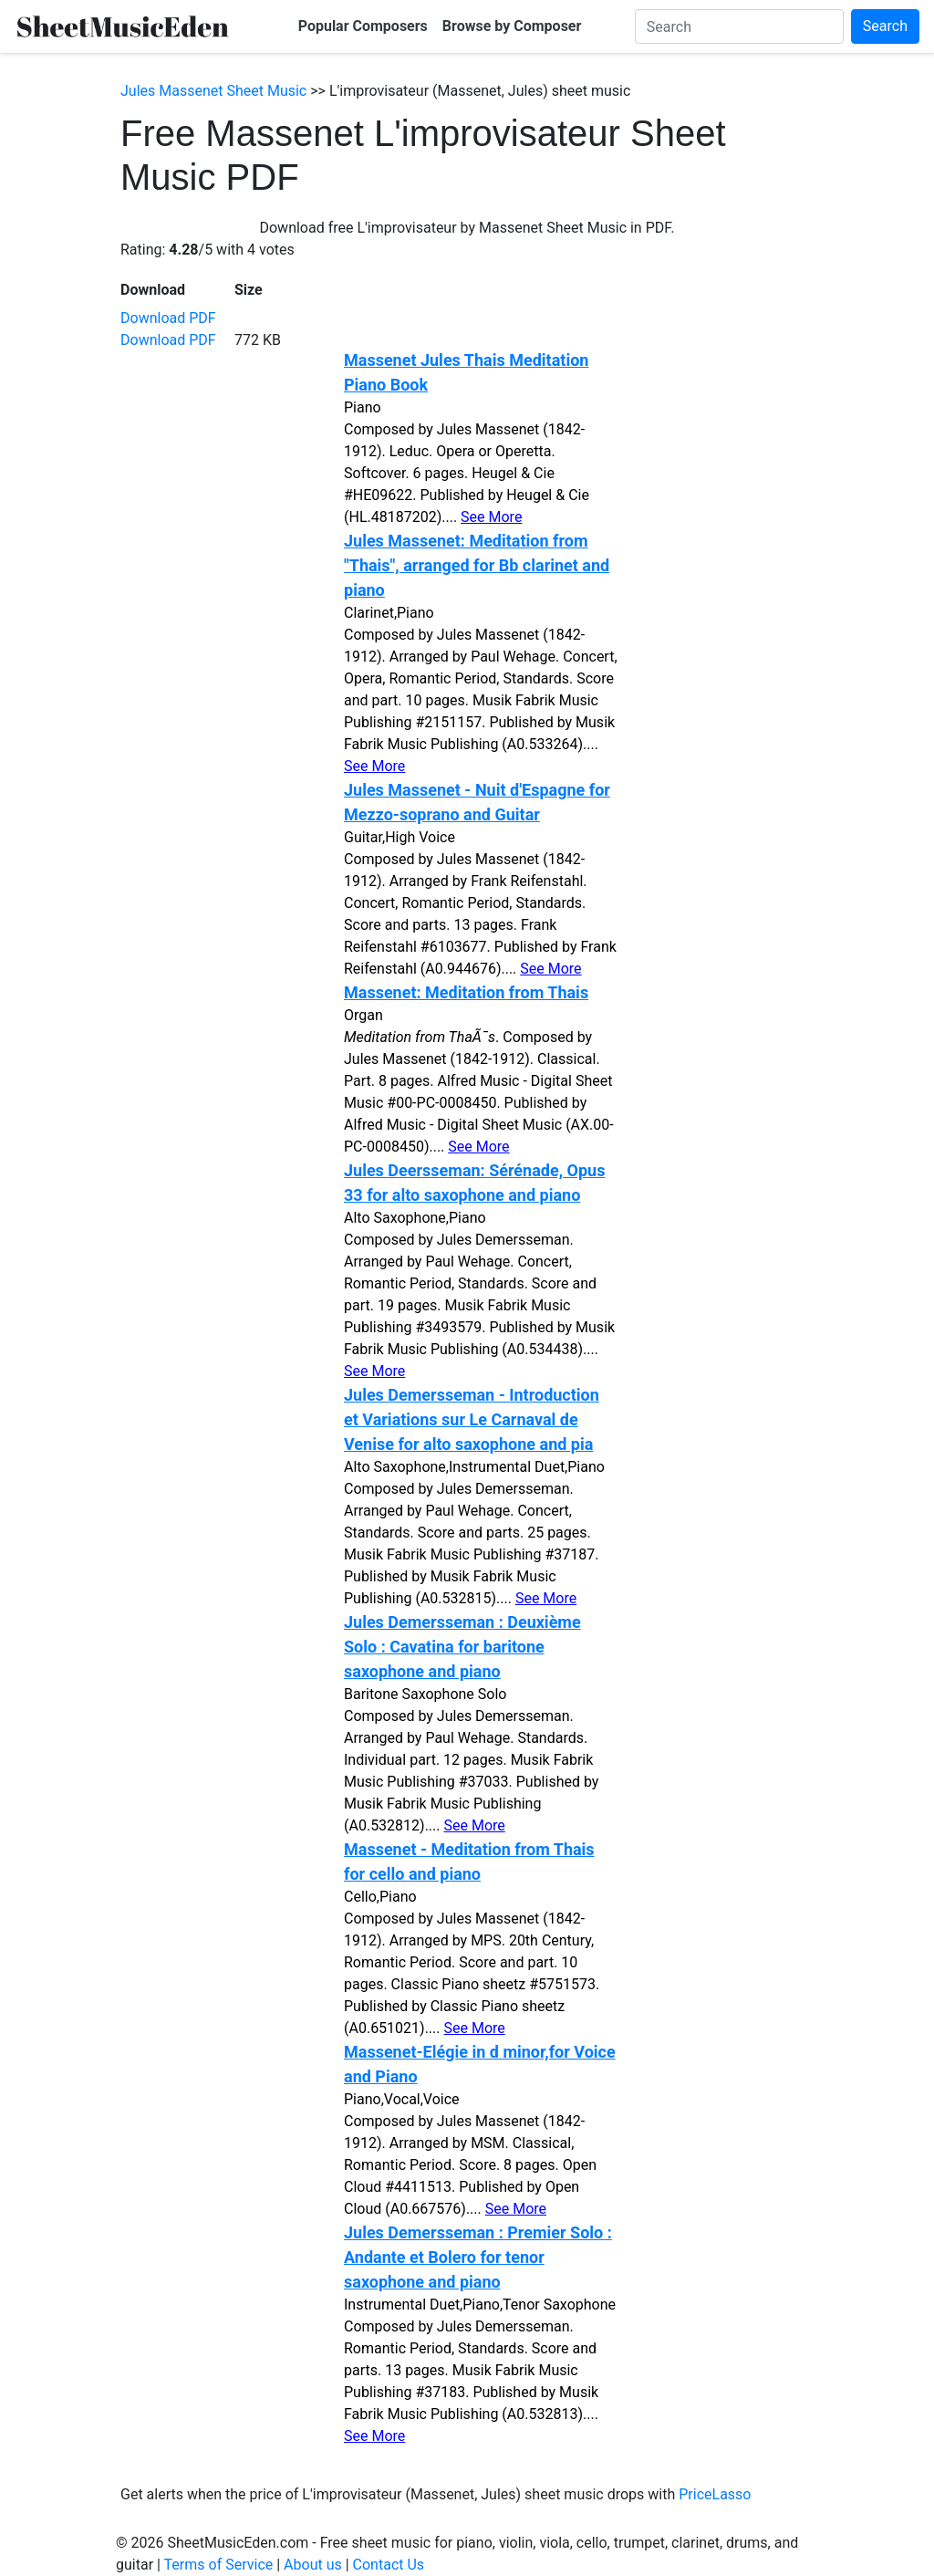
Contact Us (389, 2564)
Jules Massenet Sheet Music (213, 90)
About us (313, 2564)
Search (885, 26)
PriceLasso (715, 2494)
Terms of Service (219, 2564)
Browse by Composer (512, 26)
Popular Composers (363, 26)
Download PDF (168, 318)
